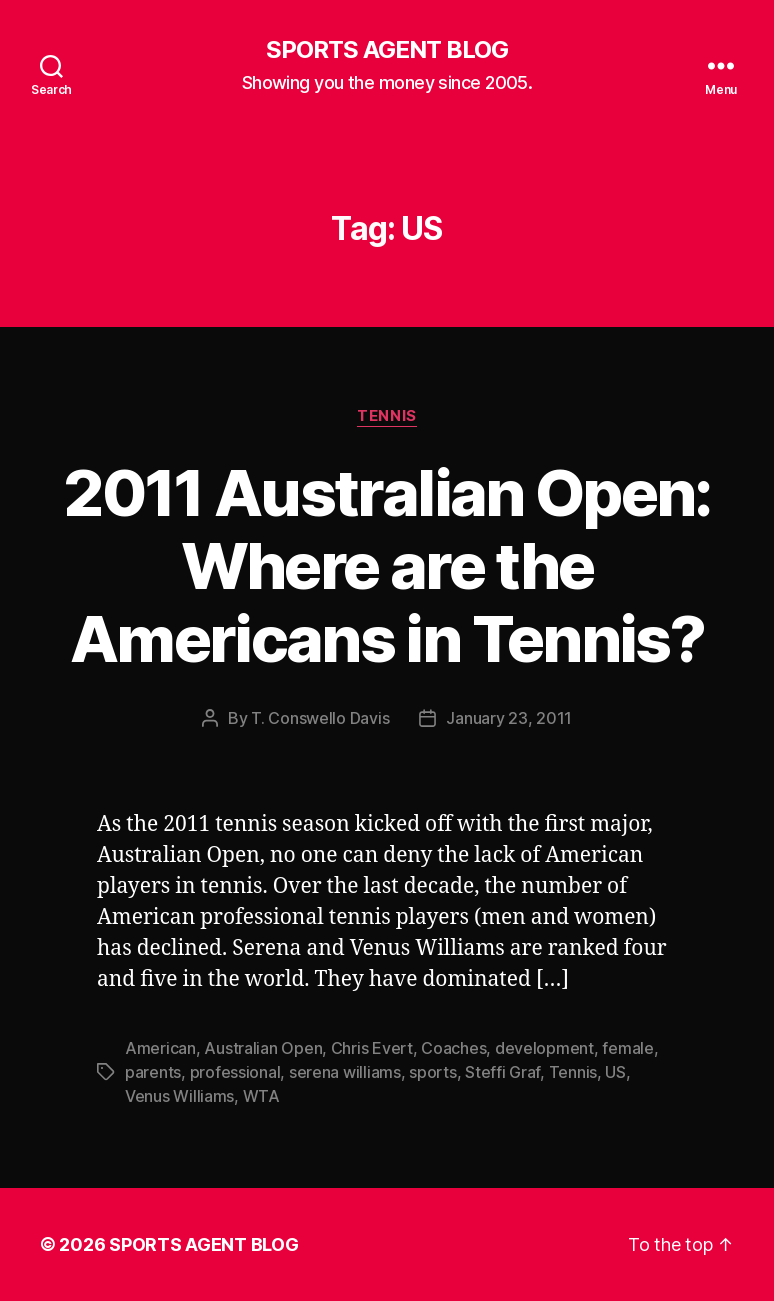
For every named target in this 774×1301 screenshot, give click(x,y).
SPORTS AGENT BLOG (387, 50)
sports (432, 1072)
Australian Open (263, 1048)
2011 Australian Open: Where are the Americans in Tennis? (386, 565)
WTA (261, 1096)
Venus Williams (179, 1096)
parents (153, 1072)
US (615, 1072)
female (627, 1048)
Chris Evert (372, 1048)
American (160, 1048)
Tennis (386, 416)
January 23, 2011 (509, 718)
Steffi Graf (502, 1072)
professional (235, 1072)
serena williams (345, 1072)
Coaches (453, 1048)
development (544, 1048)
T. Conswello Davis (320, 718)
